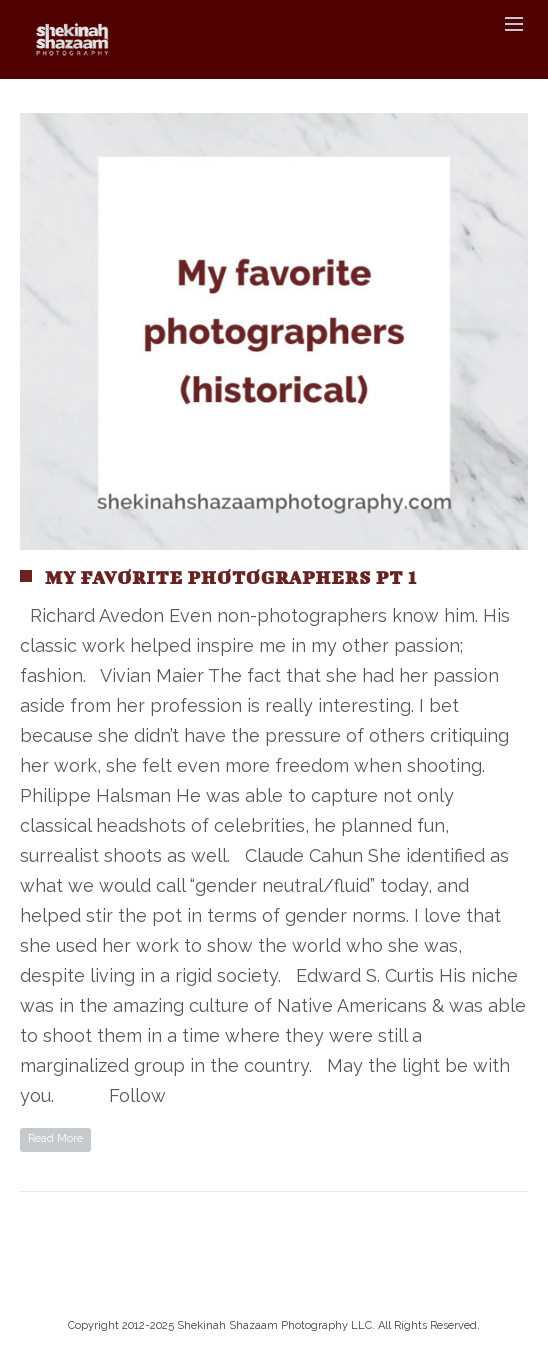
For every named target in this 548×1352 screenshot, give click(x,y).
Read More (55, 1138)
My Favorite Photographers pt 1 (231, 577)
